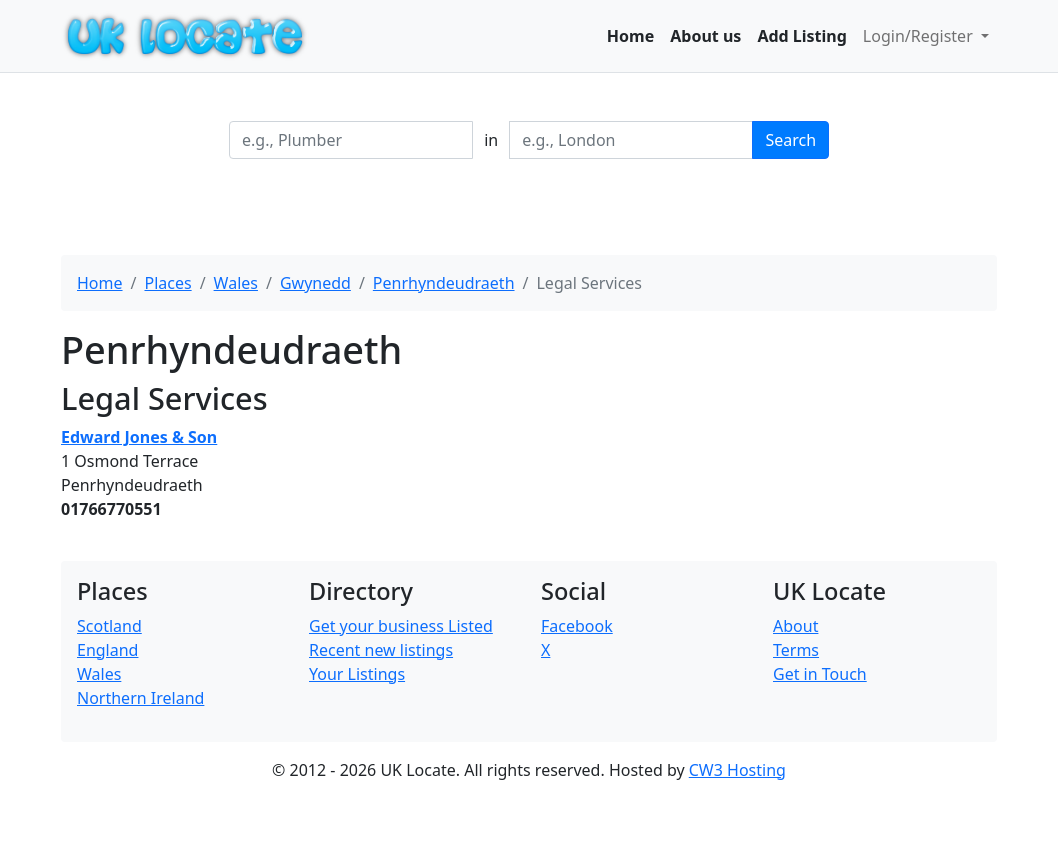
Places (167, 283)
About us (705, 36)
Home (630, 36)
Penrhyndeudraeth (444, 283)
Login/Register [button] (920, 36)
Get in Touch (820, 674)
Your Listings (357, 674)
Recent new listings (381, 650)
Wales (236, 283)
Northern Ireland (140, 698)
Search (790, 140)
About (795, 626)
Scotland (109, 626)
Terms (796, 650)
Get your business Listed (401, 626)
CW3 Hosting (737, 770)
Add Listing (801, 36)
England (107, 650)
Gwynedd (315, 283)
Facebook (577, 626)
